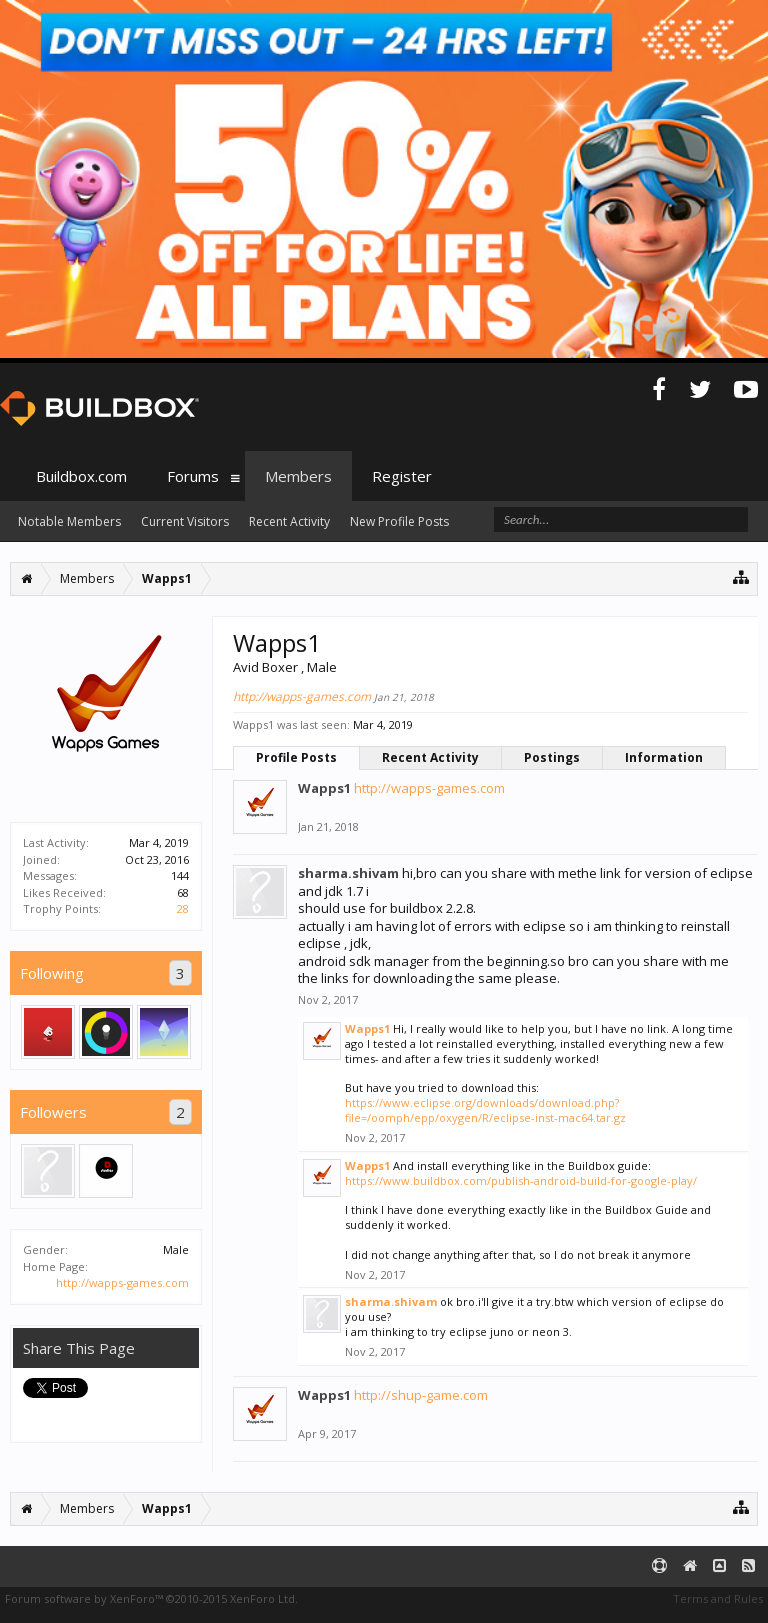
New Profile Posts (399, 521)
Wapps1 (324, 788)
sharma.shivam (348, 873)
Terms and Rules (718, 1598)
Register (402, 476)
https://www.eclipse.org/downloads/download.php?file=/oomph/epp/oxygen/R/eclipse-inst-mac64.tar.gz (485, 1110)
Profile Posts (296, 757)
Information (664, 757)
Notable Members (69, 521)
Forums (193, 476)
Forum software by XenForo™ (151, 1598)
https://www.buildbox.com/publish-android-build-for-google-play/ (521, 1180)
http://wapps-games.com (122, 1282)
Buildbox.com (81, 476)
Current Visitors (185, 521)
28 (183, 908)
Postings (552, 757)
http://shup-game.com (421, 1395)
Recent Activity (430, 757)
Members (298, 476)
